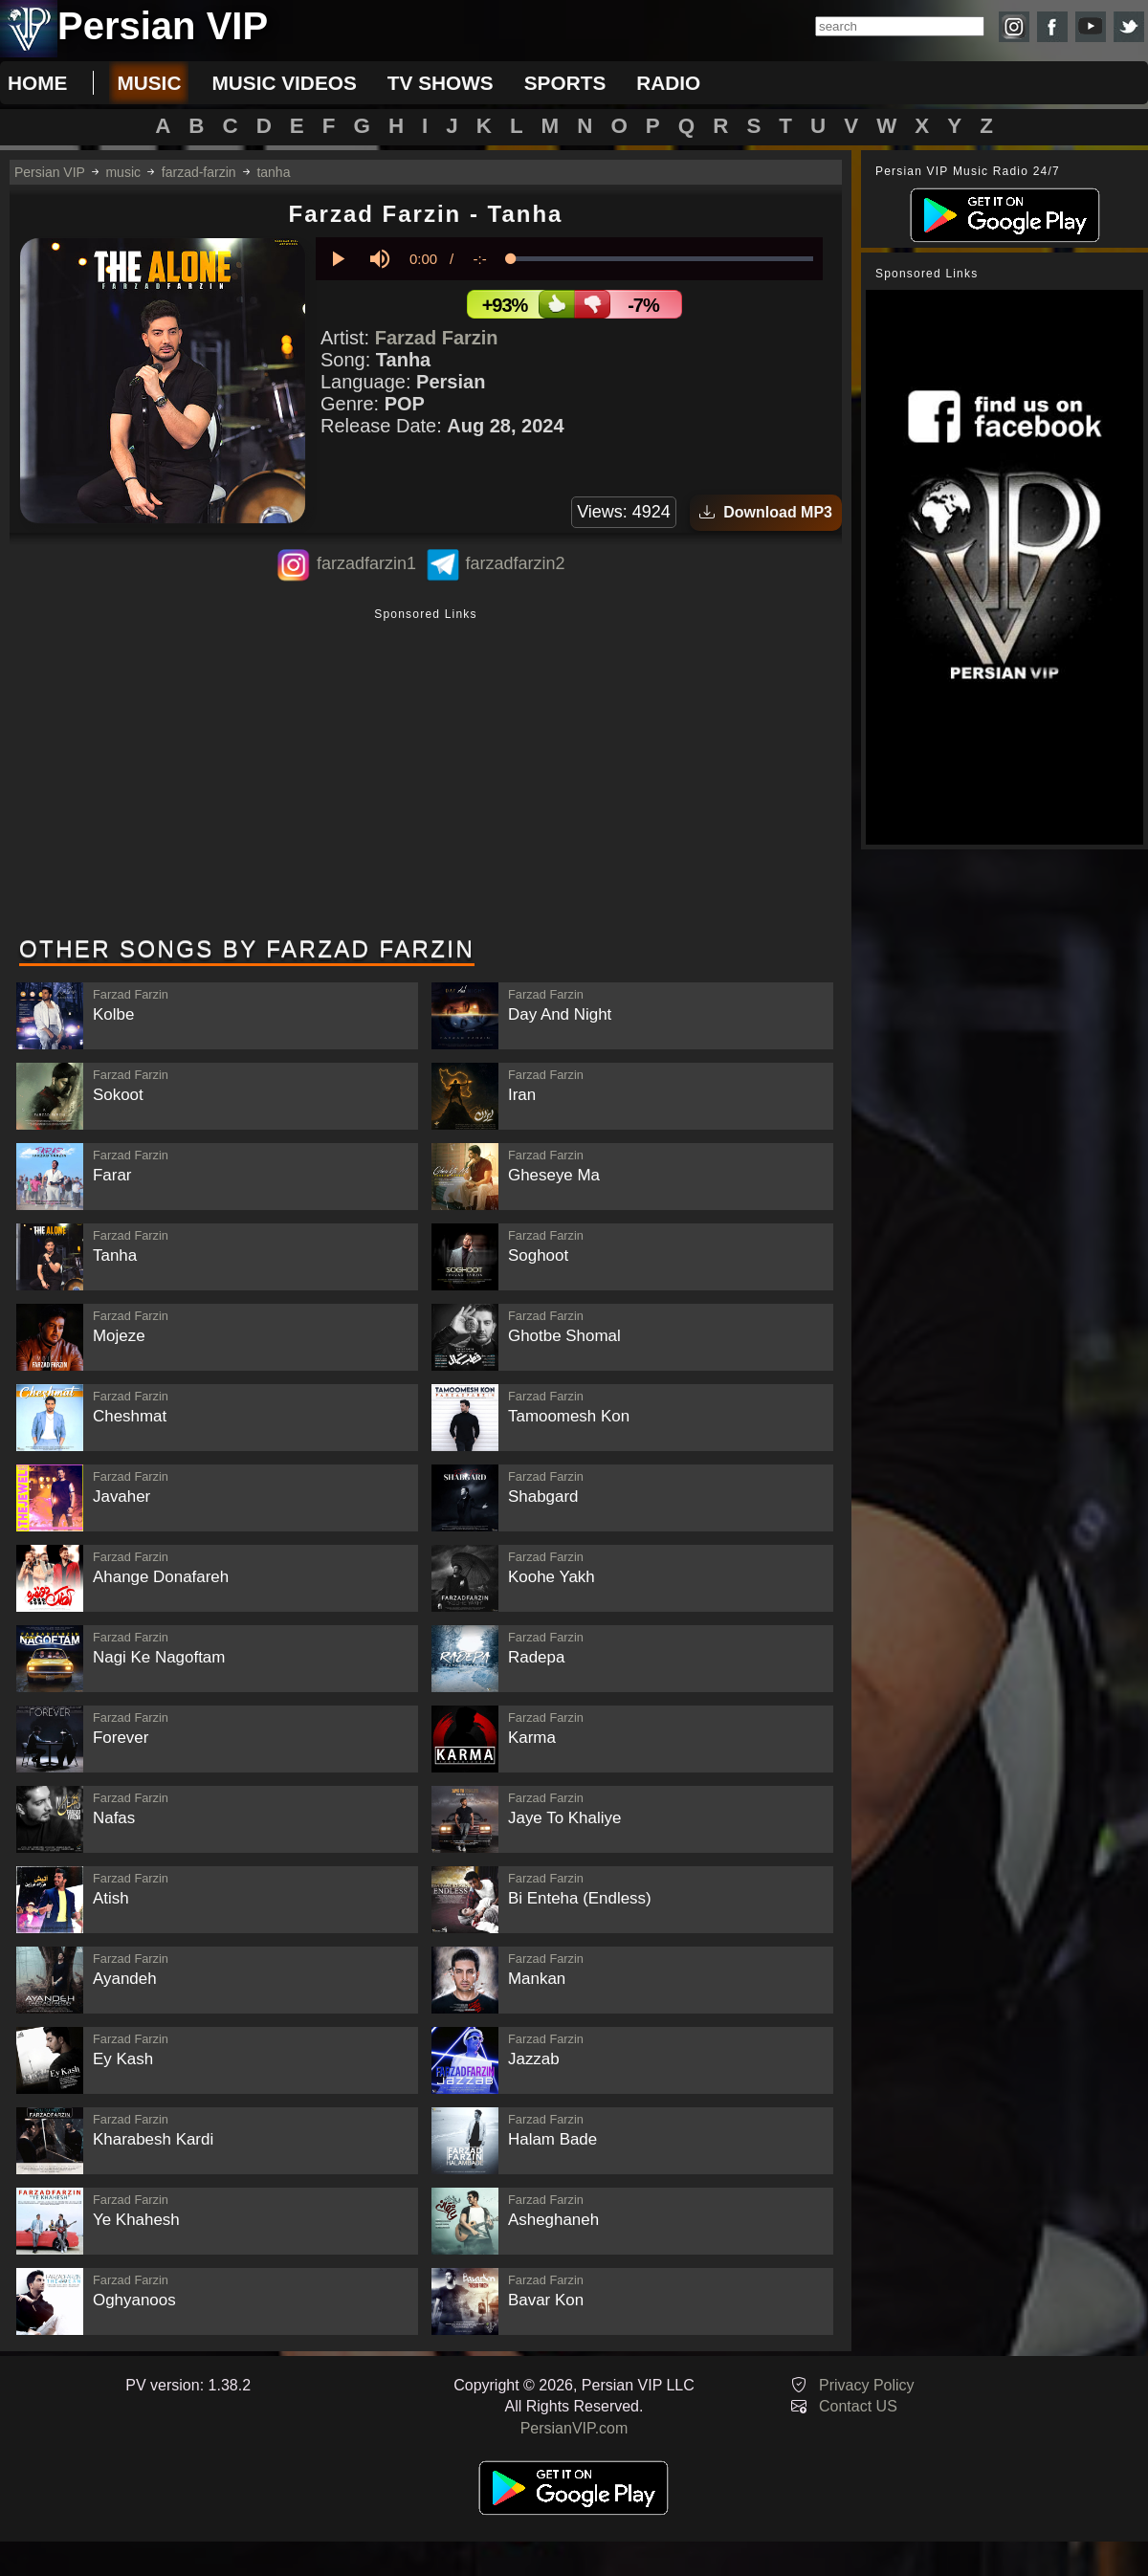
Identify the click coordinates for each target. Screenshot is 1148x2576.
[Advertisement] (426, 774)
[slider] (662, 258)
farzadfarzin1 (366, 563)
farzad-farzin (199, 172)
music (149, 83)
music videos (283, 83)
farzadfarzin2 (514, 563)
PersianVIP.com (574, 2428)
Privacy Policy (867, 2385)
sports (565, 83)
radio (668, 83)
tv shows (440, 83)
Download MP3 (765, 512)
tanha (273, 172)
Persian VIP (49, 172)
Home (37, 83)
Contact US (858, 2406)
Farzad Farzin (436, 337)
